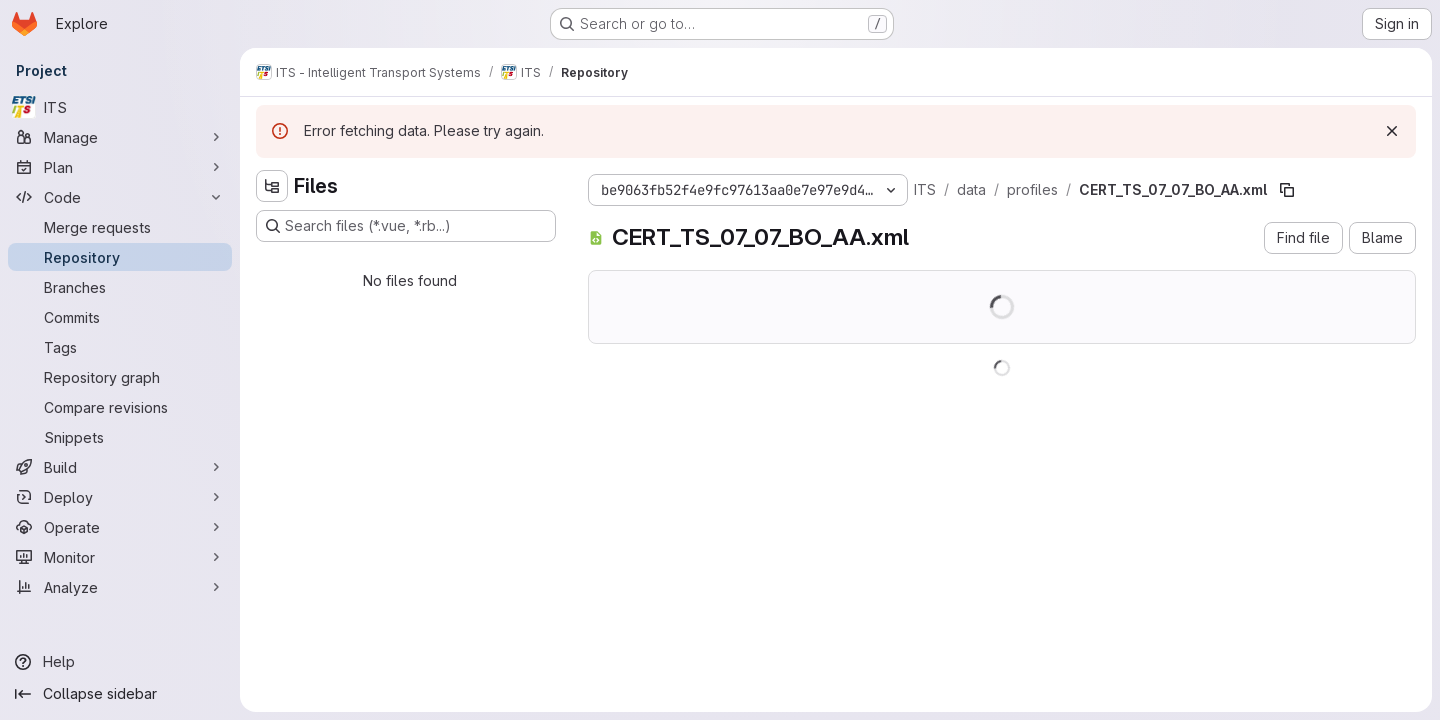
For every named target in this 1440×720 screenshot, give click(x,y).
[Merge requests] (120, 227)
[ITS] (120, 107)
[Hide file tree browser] (272, 186)
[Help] (120, 662)
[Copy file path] (1287, 190)
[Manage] (120, 137)
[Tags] (120, 347)
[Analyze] (120, 587)
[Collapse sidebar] (120, 694)
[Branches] (120, 287)
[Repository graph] (120, 377)
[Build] (120, 467)
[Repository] (120, 257)
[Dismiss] (1392, 131)
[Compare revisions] (120, 407)
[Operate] (120, 527)
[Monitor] (120, 557)
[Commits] (120, 317)
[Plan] (120, 167)
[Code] (120, 197)
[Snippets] (120, 437)
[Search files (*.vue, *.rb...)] (406, 226)
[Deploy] (120, 497)
